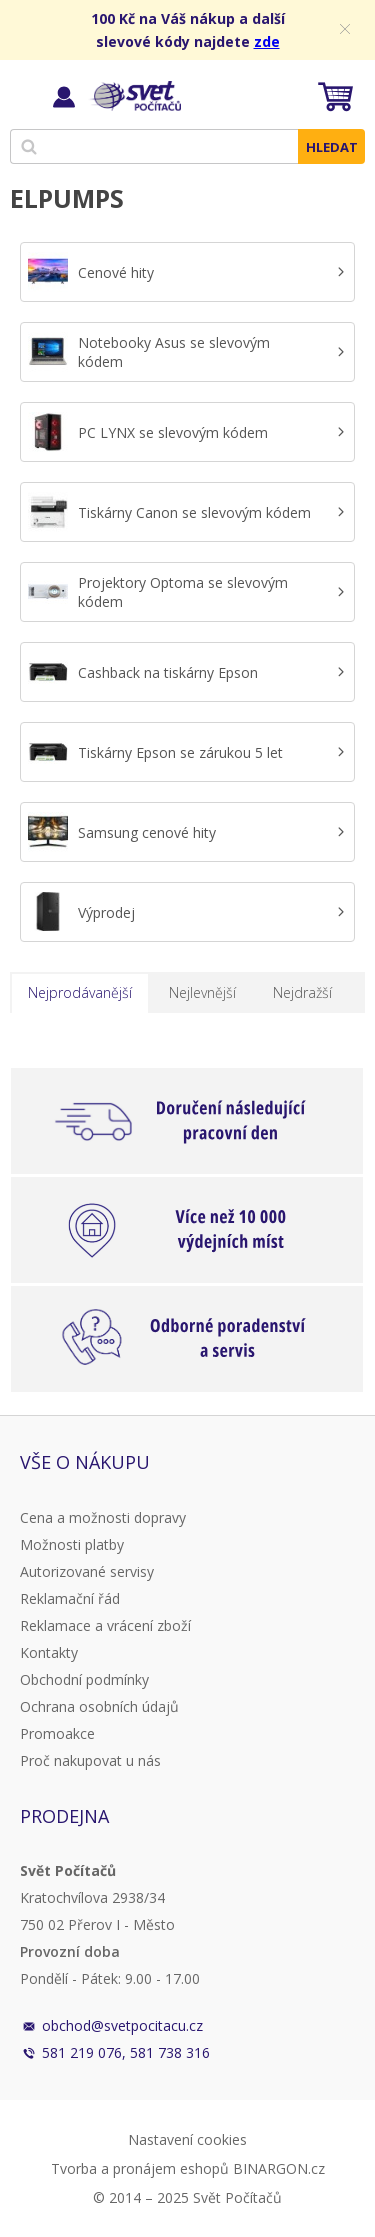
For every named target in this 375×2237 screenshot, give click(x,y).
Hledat (332, 147)
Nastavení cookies (187, 2139)
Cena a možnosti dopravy (103, 1517)
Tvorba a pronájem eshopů (140, 2168)
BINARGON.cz (279, 2168)
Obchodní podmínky (84, 1679)
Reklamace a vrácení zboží (105, 1625)
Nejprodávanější (80, 992)
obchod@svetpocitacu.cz (122, 2025)
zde (267, 41)
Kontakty (49, 1652)
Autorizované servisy (87, 1571)
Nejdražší (302, 992)
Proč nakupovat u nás (90, 1760)
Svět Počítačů (134, 96)
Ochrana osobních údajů (99, 1706)
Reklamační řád (70, 1598)
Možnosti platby (72, 1544)
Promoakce (57, 1733)
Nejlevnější (202, 992)
